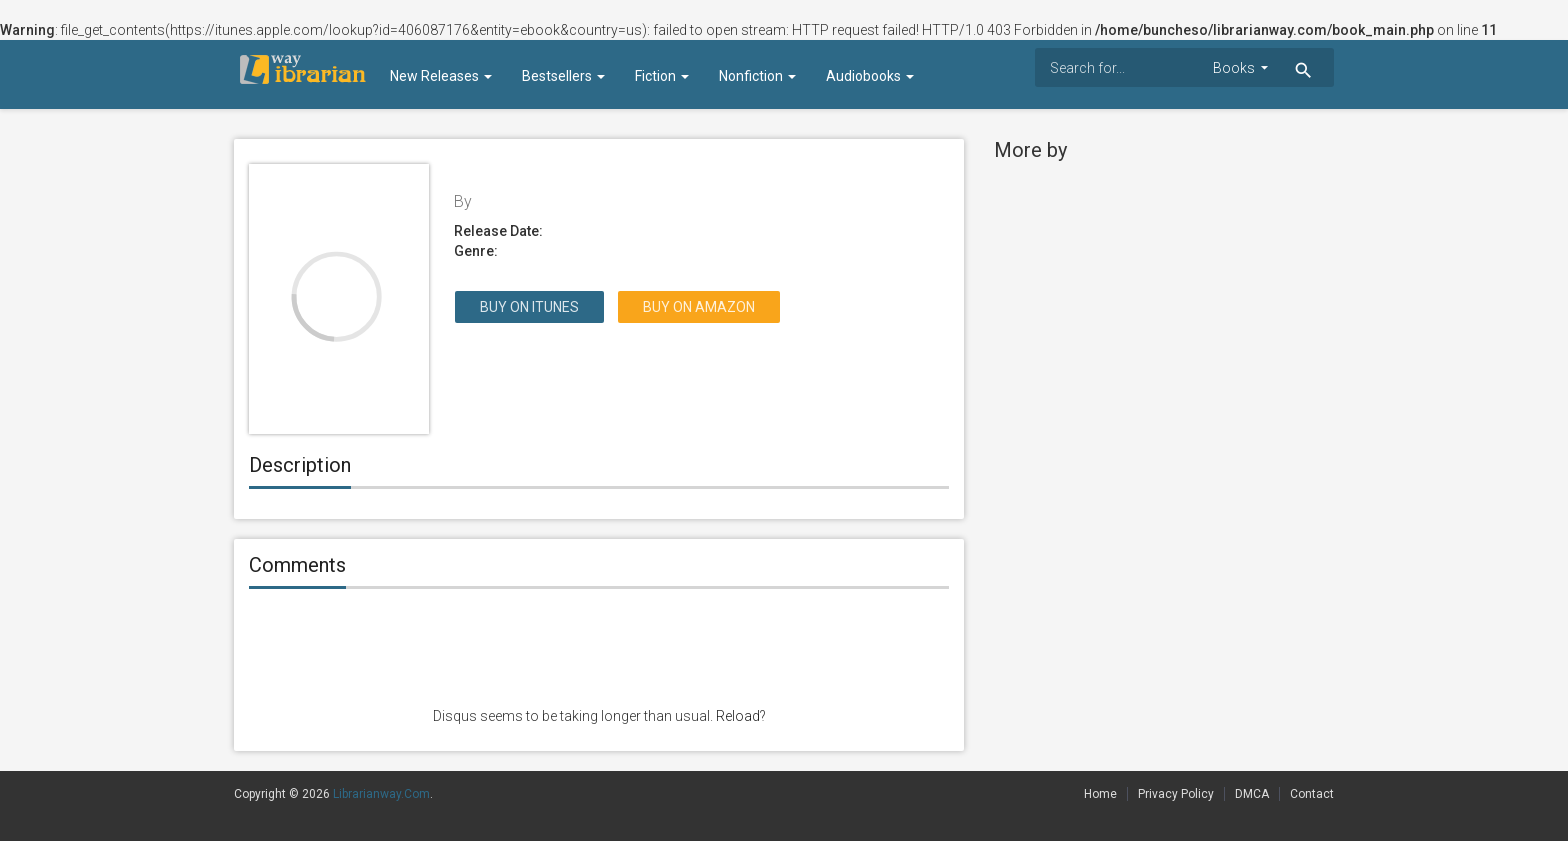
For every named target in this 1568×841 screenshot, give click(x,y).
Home (1100, 794)
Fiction (662, 76)
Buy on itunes (529, 307)
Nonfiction (757, 76)
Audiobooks (870, 76)
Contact (1312, 794)
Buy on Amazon (699, 307)
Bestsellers (563, 76)
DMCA (1252, 794)
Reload (738, 716)
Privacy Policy (1176, 794)
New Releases (441, 76)
